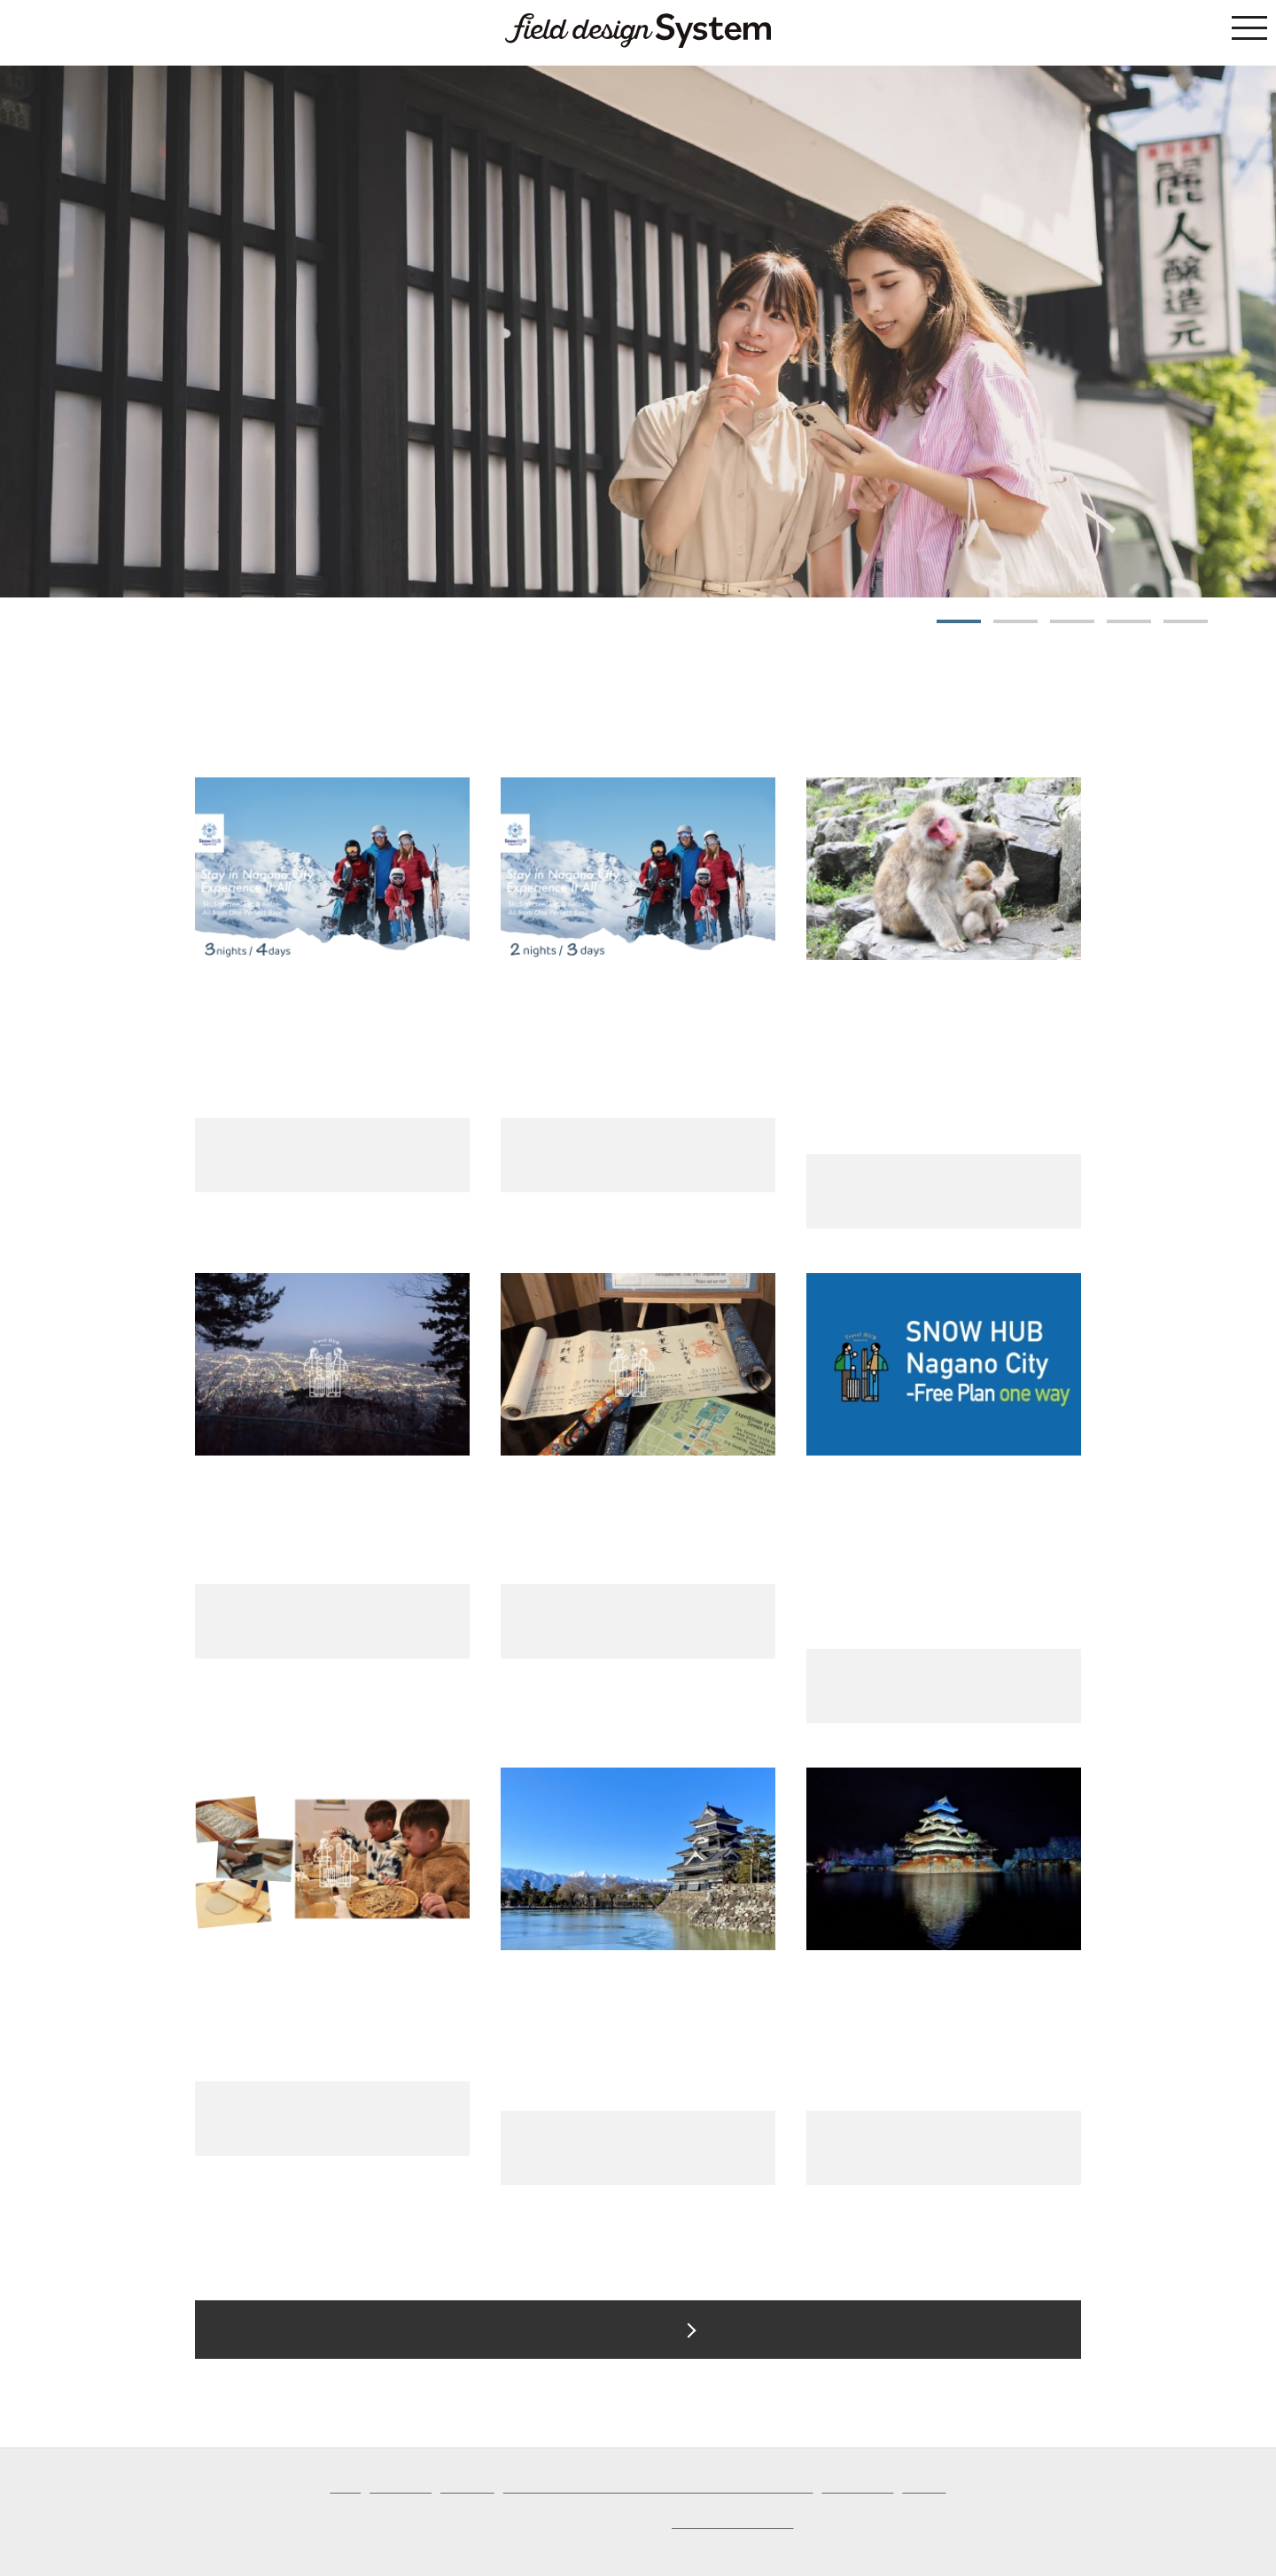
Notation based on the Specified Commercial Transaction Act (658, 2487)
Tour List (619, 2329)
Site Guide (467, 2487)
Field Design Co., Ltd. (732, 2523)
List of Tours (401, 2487)
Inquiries (923, 2487)
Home (345, 2487)
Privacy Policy (857, 2487)
